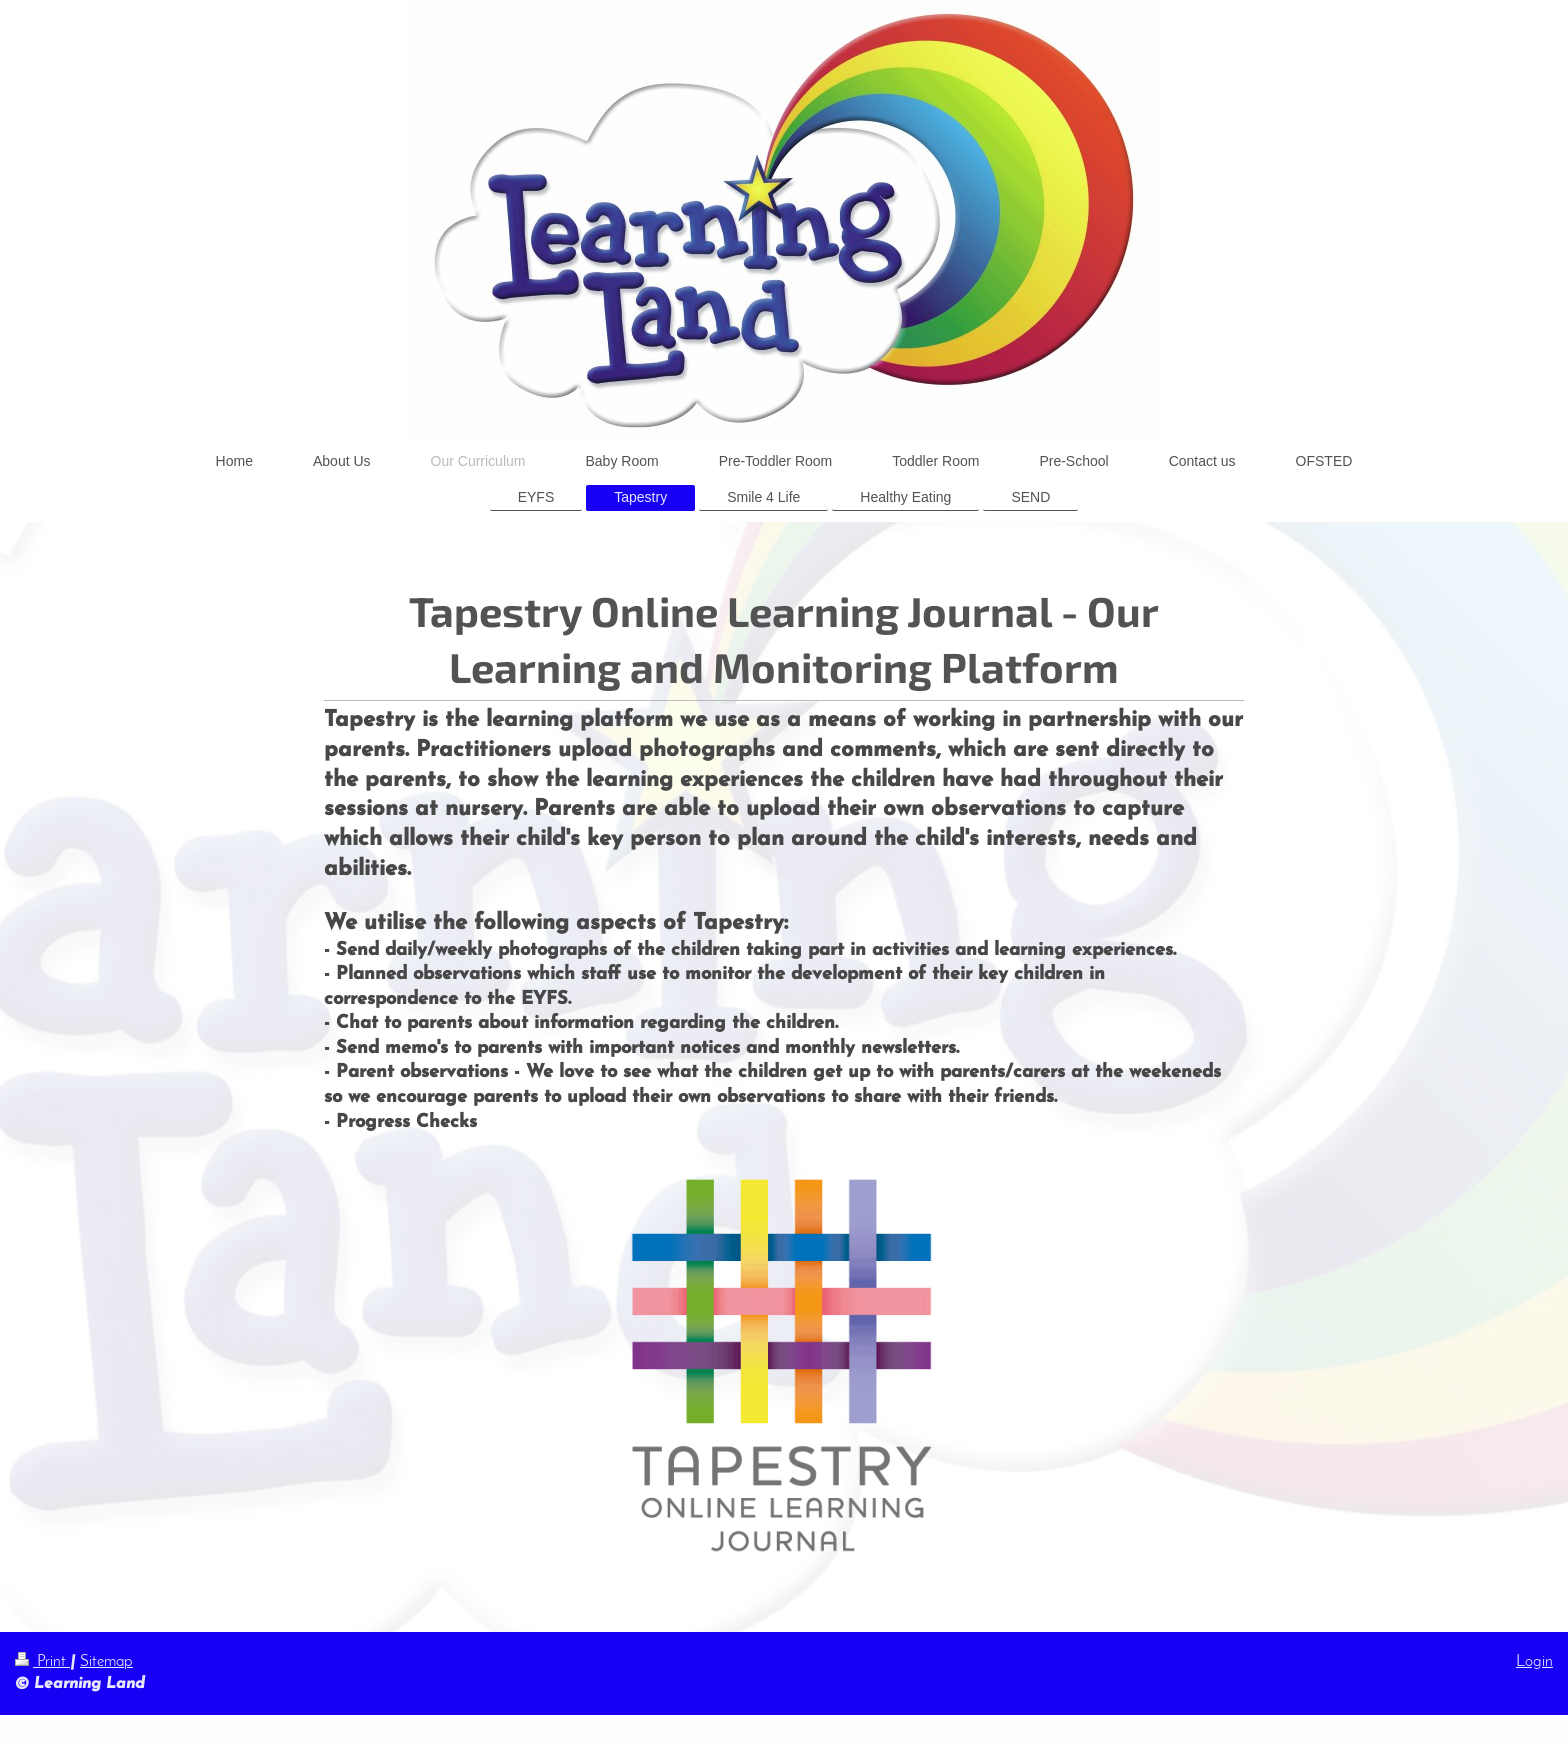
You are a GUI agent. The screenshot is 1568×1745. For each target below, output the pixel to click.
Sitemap (106, 1662)
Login (1534, 1662)
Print (42, 1662)
